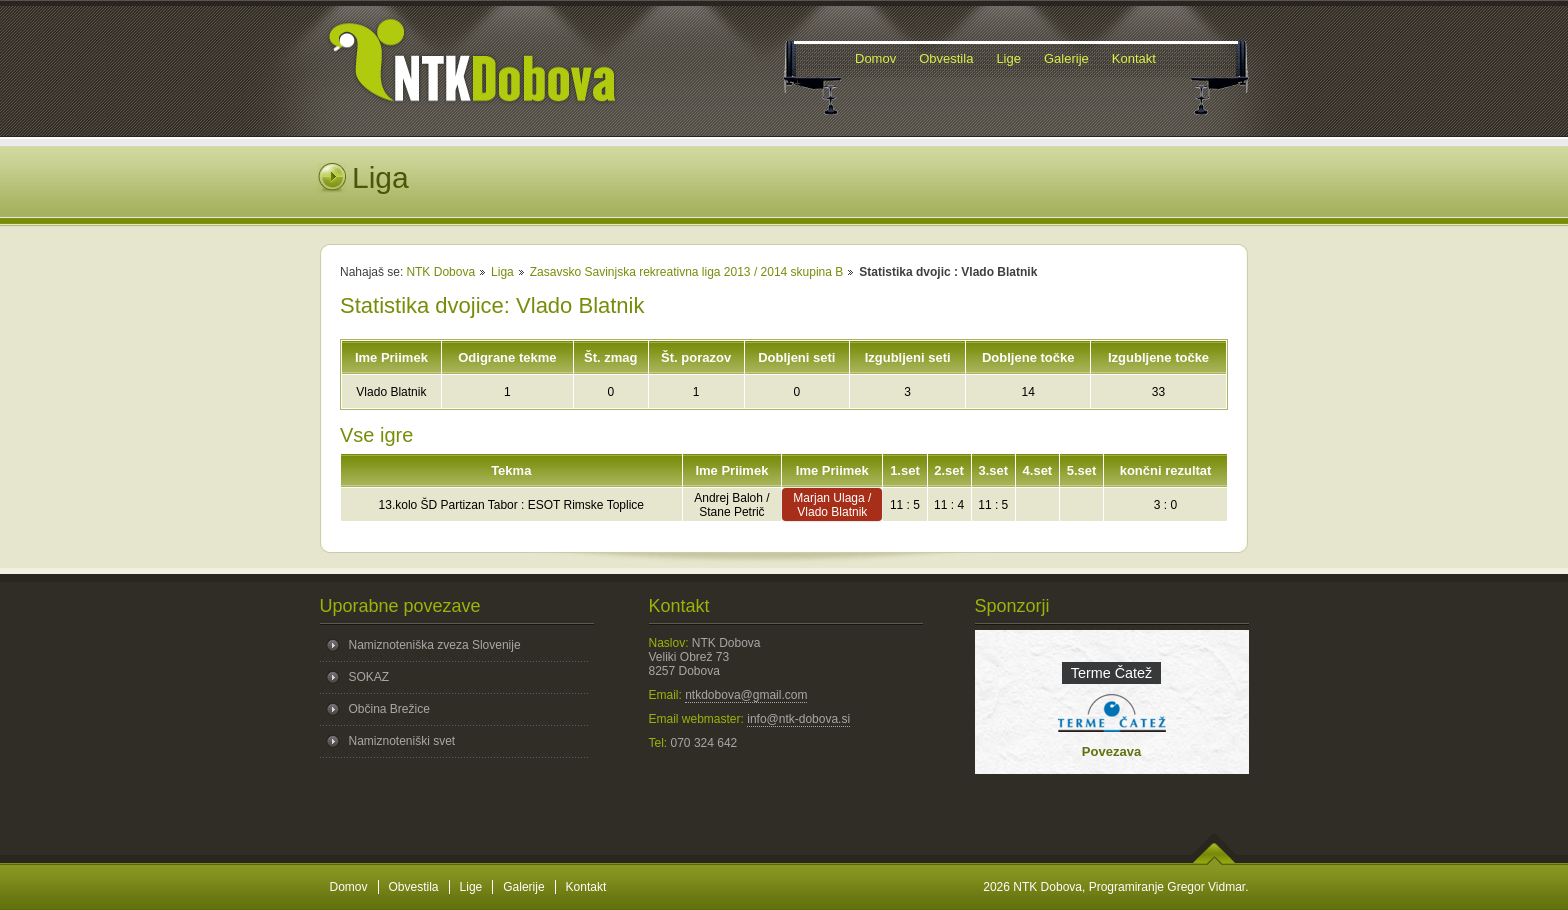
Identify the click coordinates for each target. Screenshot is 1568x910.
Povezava (1116, 751)
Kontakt (586, 887)
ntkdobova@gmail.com (746, 695)
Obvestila (414, 887)
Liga (502, 272)
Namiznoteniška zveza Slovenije (435, 645)
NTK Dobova (440, 272)
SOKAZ (369, 677)
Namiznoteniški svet (402, 741)
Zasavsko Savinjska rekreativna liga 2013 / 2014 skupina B (687, 272)
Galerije (523, 887)
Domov (349, 887)
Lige (471, 887)
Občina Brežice (389, 709)
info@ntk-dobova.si (798, 719)
